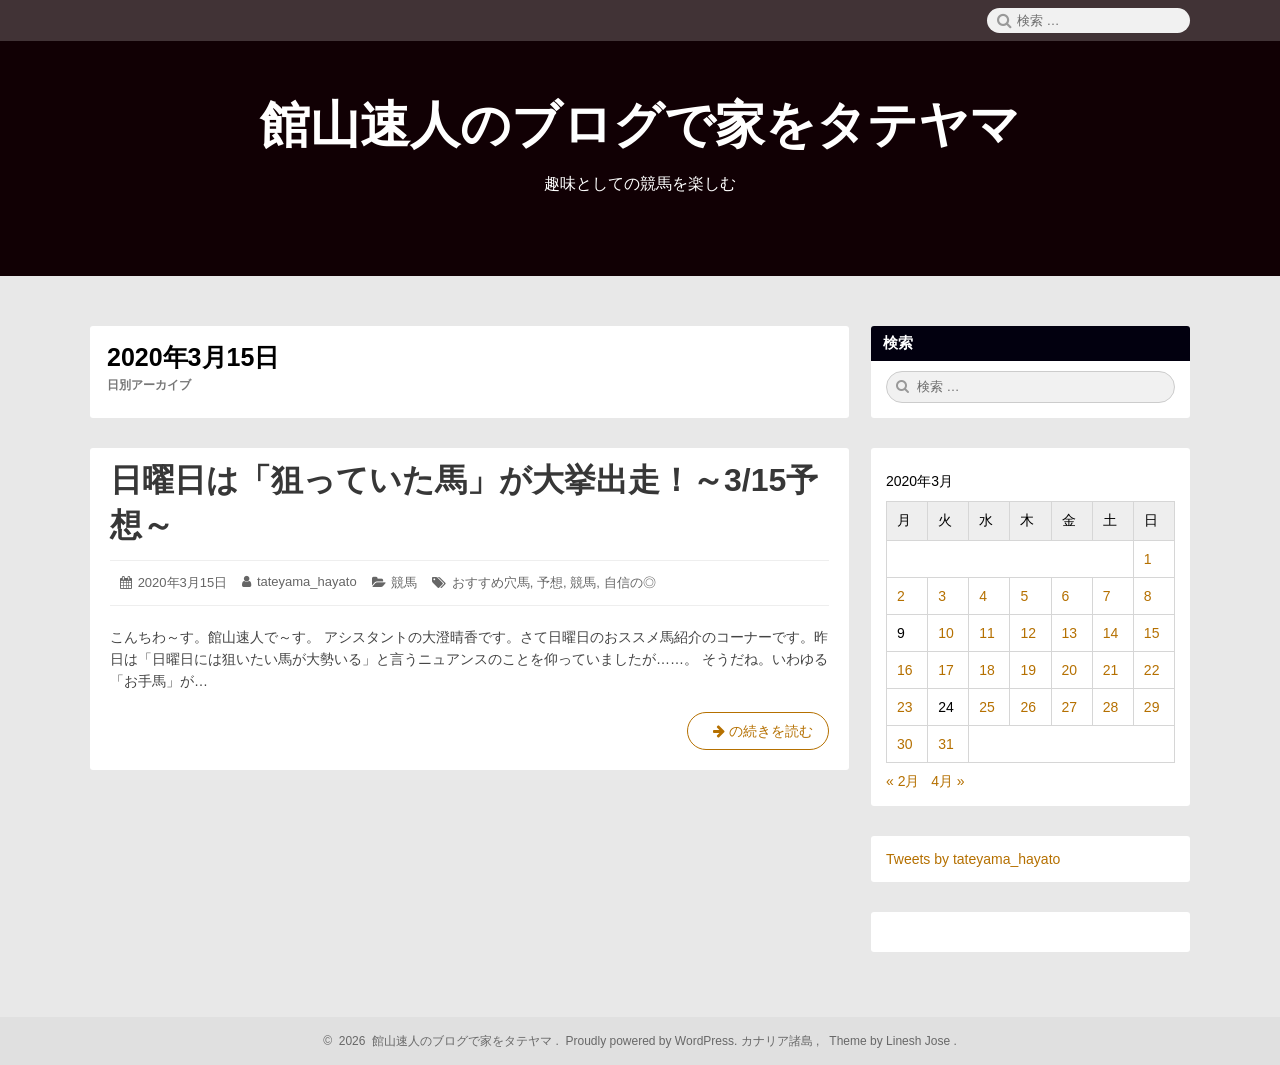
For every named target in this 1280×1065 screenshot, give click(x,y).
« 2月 (902, 781)
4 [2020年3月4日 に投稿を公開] (983, 596)
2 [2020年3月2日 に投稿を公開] (901, 596)
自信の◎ (630, 582)
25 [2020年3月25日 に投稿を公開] (987, 707)
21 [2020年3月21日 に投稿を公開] (1111, 670)
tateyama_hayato (307, 581)
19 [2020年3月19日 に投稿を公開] (1028, 670)
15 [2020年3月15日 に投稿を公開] (1152, 633)
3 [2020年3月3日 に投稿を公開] (942, 596)
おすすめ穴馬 (491, 582)
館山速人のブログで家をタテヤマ (640, 125)
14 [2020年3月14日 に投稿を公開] (1111, 633)
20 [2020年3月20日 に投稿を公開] (1070, 670)
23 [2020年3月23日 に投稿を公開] (905, 707)
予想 (550, 582)
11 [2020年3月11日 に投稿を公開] (987, 633)
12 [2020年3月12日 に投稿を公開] (1028, 633)
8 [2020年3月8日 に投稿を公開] (1148, 596)
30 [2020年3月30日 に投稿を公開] (905, 744)
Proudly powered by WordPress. (651, 1041)
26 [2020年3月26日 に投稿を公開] (1028, 707)
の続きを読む (758, 735)
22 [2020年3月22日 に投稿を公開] (1152, 670)
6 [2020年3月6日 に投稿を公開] (1066, 596)
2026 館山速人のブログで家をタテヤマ (442, 1041)
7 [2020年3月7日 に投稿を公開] (1107, 596)
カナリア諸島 (778, 1041)
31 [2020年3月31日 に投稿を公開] (946, 744)
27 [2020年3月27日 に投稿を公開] (1070, 707)
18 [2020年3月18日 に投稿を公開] (987, 670)
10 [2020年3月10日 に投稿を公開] (946, 633)
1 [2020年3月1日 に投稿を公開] (1148, 559)
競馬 (404, 582)
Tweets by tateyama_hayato (973, 859)
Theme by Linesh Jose (891, 1041)
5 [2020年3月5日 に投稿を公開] (1024, 596)
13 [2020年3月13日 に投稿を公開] (1070, 633)
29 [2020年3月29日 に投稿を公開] (1152, 707)
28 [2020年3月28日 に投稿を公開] (1111, 707)
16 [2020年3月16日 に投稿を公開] (905, 670)
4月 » (947, 781)
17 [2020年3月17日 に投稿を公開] (946, 670)
